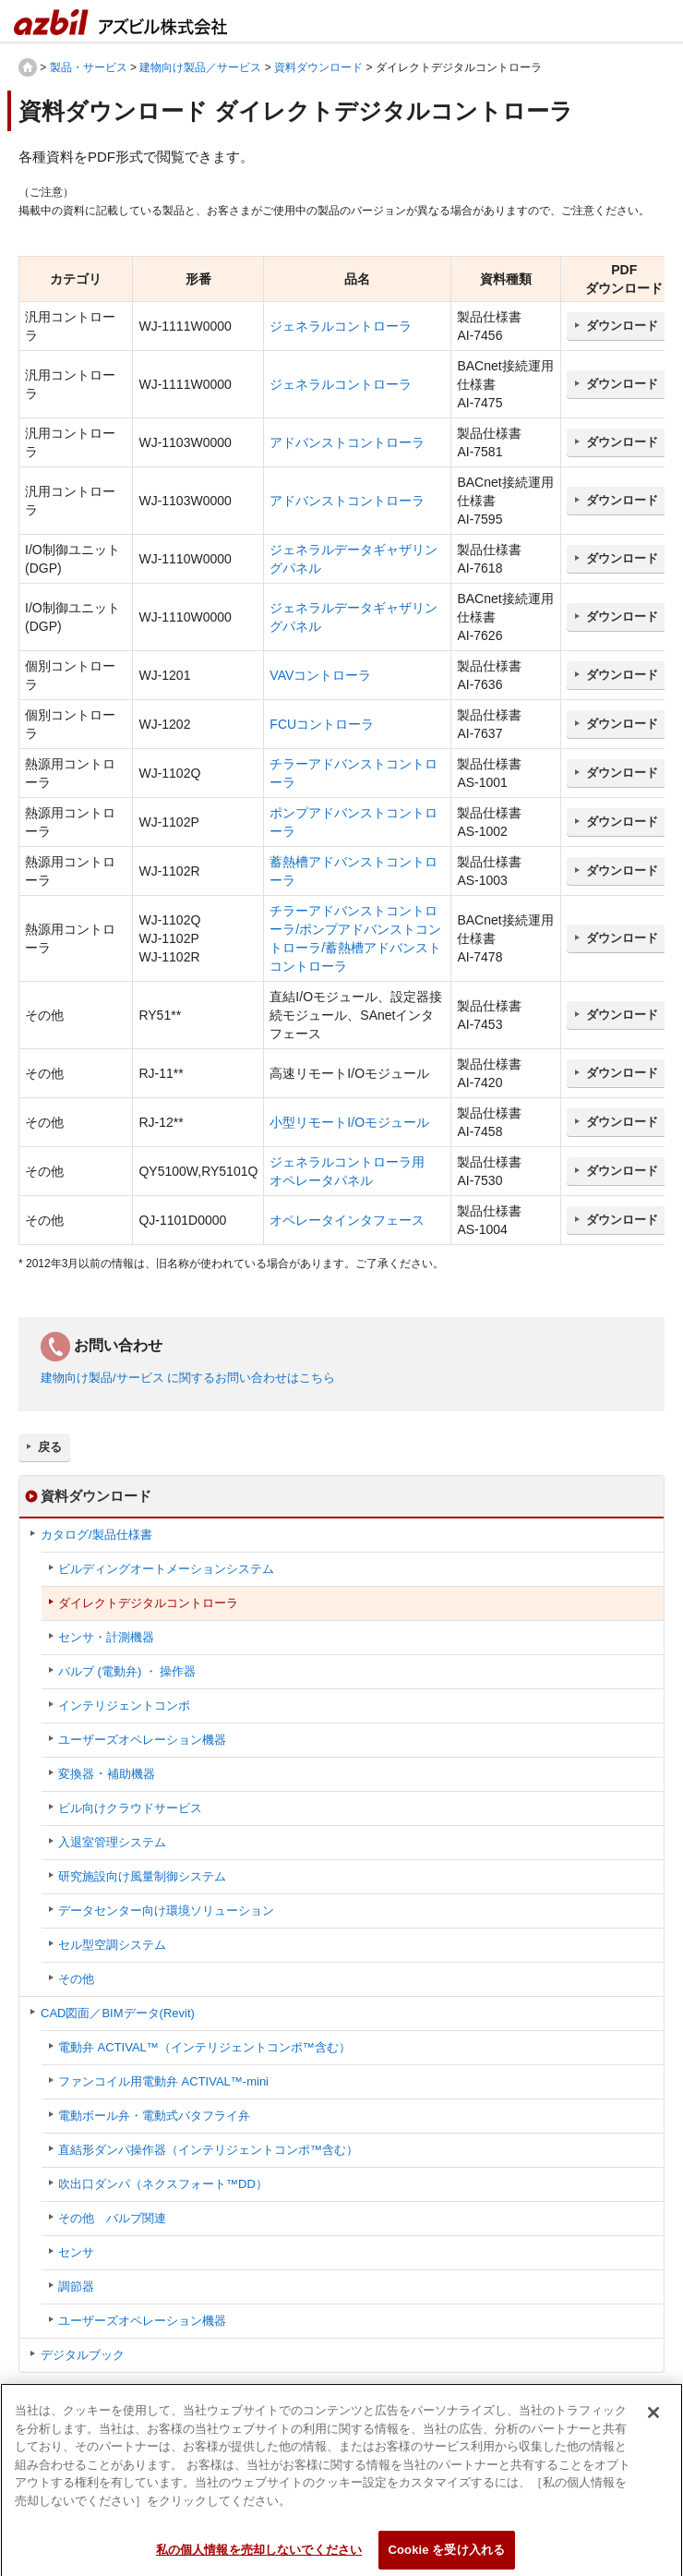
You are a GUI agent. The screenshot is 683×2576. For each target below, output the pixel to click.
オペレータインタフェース (347, 1220)
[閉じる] (653, 2421)
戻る (50, 1447)
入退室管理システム (112, 1842)
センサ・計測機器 (106, 1637)
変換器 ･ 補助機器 (106, 1774)
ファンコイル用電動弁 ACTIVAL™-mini (163, 2081)
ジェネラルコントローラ (341, 326)
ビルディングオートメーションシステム (166, 1569)
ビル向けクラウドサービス (130, 1808)
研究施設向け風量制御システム (142, 1876)
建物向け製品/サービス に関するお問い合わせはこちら (188, 1378)
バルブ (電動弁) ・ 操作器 (127, 1671)
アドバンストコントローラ (347, 442)
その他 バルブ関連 (112, 2218)
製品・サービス (88, 67)
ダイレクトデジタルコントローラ (148, 1603)
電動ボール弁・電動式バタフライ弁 (154, 2115)
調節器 (76, 2286)
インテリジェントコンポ (124, 1705)
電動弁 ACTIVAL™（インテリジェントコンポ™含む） (204, 2047)
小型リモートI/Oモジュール (349, 1122)
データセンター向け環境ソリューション (166, 1910)
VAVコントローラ (320, 675)
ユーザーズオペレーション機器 (142, 1740)
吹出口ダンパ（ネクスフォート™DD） (163, 2184)
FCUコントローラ (322, 724)
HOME (27, 67)
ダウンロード (622, 326)
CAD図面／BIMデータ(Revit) (118, 2013)
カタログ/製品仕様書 (96, 1535)
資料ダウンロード (318, 67)
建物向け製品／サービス (200, 67)
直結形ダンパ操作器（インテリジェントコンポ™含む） (208, 2150)
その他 (76, 1979)
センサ (76, 2252)
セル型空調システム (112, 1945)
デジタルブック (83, 2355)
